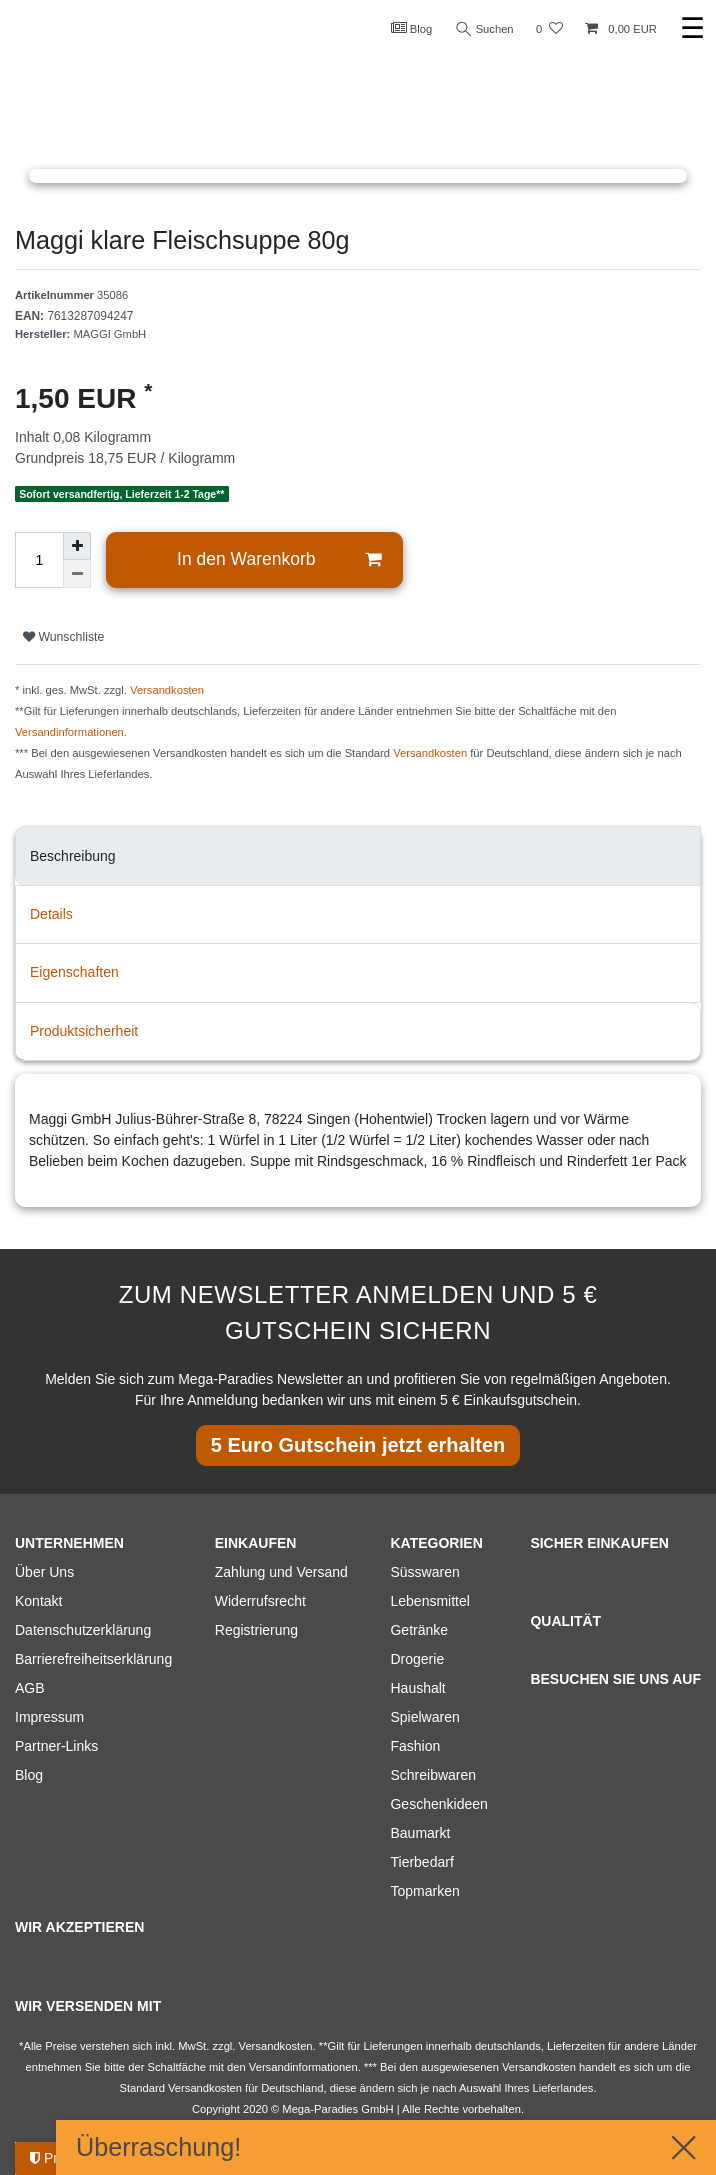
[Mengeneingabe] (39, 560)
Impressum (49, 1717)
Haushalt (417, 1688)
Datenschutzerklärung (83, 1630)
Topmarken (424, 1891)
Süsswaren (424, 1572)
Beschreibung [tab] (73, 856)
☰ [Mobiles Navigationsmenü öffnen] (692, 28)
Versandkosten (167, 690)
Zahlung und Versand (281, 1572)
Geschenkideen (438, 1804)
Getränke (419, 1630)
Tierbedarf (421, 1862)
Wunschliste (63, 637)
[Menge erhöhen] (77, 546)
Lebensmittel (429, 1601)
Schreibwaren (433, 1775)
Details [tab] (51, 914)
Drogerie (417, 1659)
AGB (30, 1688)
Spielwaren (424, 1717)
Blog (412, 28)
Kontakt (38, 1601)
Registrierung (256, 1630)
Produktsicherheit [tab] (84, 1031)
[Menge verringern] (77, 574)
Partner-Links (56, 1746)
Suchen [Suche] (485, 29)
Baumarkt (420, 1833)
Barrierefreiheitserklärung (93, 1659)
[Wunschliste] (549, 29)
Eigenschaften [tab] (74, 972)
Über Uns (44, 1572)
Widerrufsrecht (260, 1601)
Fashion (415, 1746)
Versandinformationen (69, 732)
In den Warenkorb (279, 559)
